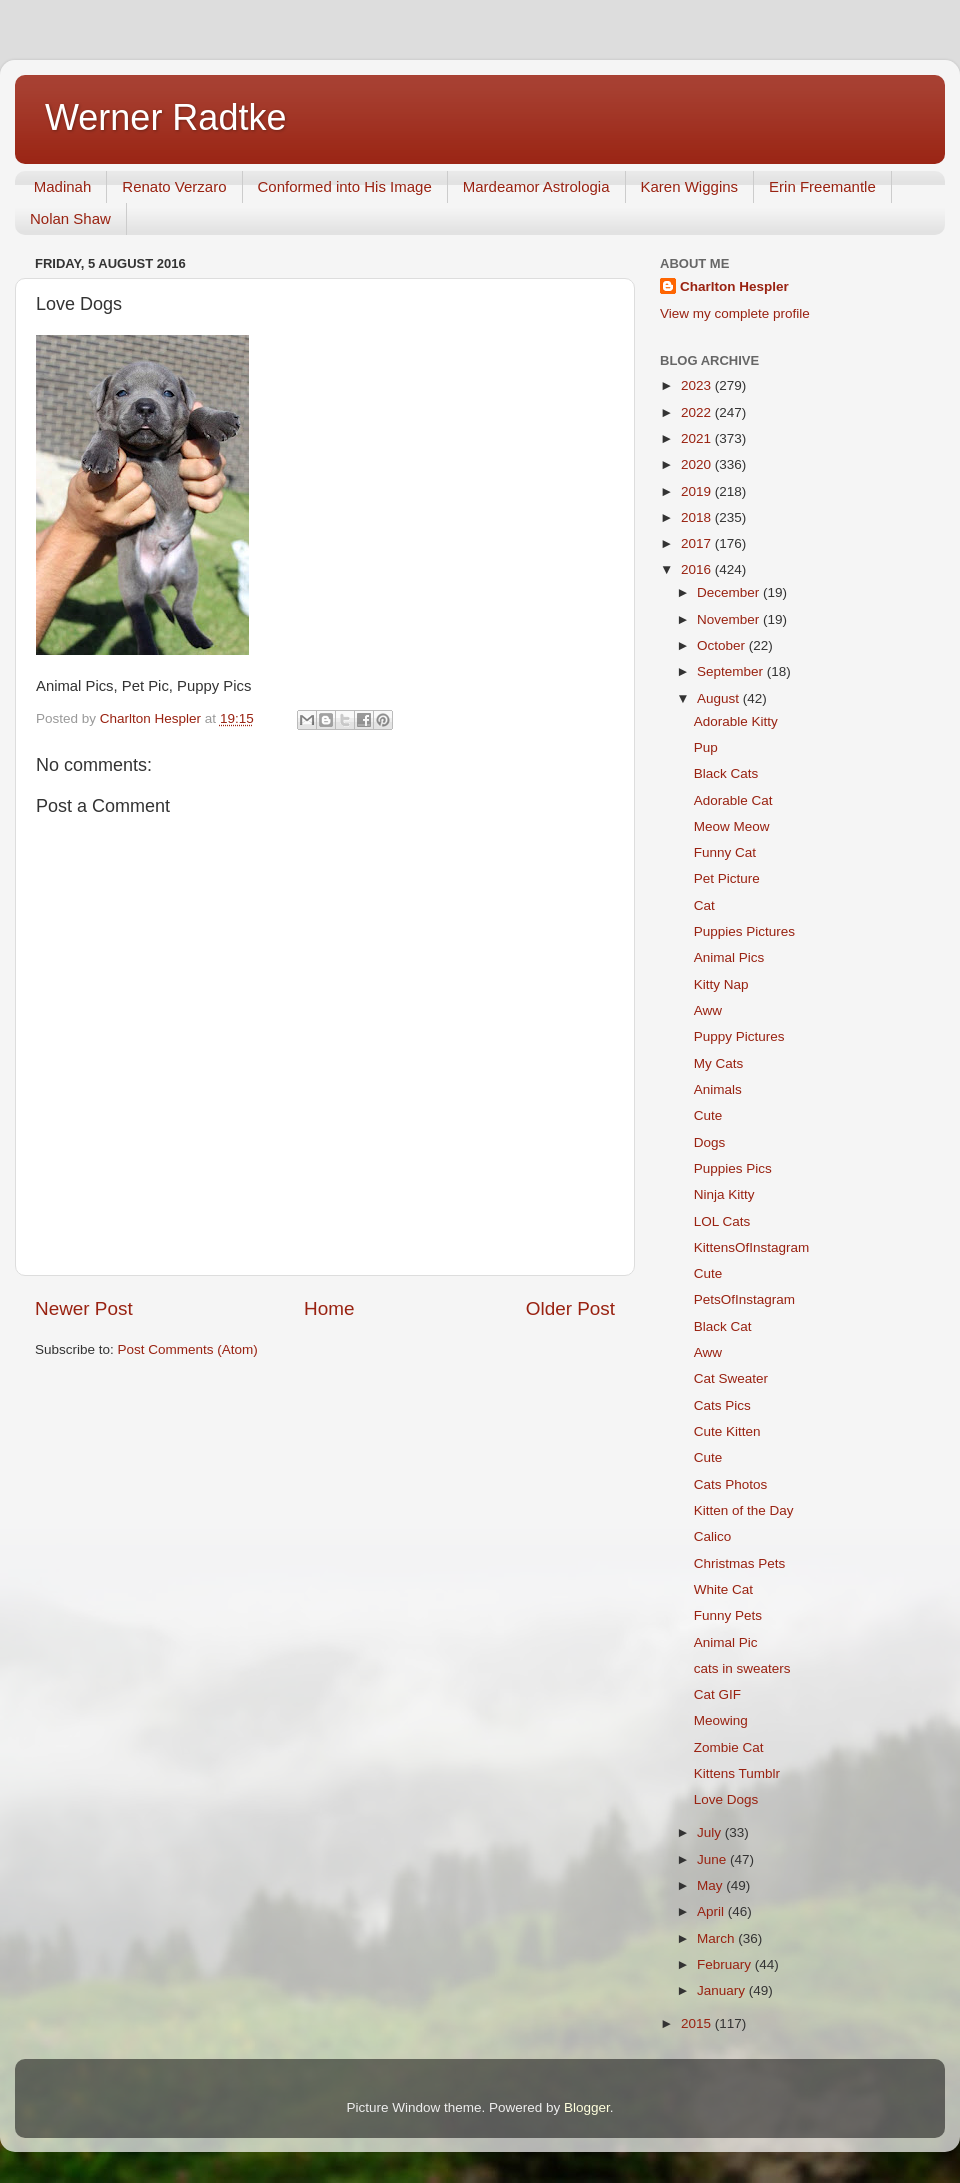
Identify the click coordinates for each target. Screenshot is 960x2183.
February (726, 1964)
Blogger (587, 2107)
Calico (713, 1536)
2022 (698, 412)
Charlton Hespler (734, 286)
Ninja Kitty (724, 1194)
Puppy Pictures (739, 1036)
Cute (708, 1115)
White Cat (723, 1589)
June (713, 1859)
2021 (698, 438)
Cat (704, 905)
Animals (718, 1089)
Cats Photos (731, 1484)
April (712, 1911)
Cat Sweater (731, 1378)
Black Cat (723, 1326)
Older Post (570, 1308)
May (711, 1885)
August (720, 698)
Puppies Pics (733, 1168)
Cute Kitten (727, 1431)
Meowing (721, 1720)
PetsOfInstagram (744, 1299)
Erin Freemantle (822, 186)
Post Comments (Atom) (188, 1349)
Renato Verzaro (174, 186)
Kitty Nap (721, 984)
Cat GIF (717, 1694)
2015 (698, 2023)
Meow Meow (732, 826)
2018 (698, 517)
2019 (698, 491)
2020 (698, 464)
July (711, 1832)
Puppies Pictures (744, 931)
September (732, 671)
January (723, 1990)
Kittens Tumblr (737, 1773)
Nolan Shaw (70, 218)
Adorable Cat (733, 800)
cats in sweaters (742, 1668)
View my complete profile (735, 313)
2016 (698, 569)
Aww (708, 1010)
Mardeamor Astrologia (536, 186)
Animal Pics (729, 957)
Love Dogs (726, 1799)
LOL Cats (722, 1221)
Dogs (710, 1142)
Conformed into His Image (345, 186)
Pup (706, 747)
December (730, 592)
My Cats (719, 1063)
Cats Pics (722, 1405)
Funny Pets (728, 1615)
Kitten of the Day (744, 1510)
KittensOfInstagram (752, 1247)
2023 (698, 385)
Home (329, 1308)
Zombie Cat (729, 1747)
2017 (698, 543)
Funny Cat (725, 852)
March (717, 1938)
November (730, 619)
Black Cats (726, 773)
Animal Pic (726, 1642)
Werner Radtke (165, 117)
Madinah (63, 186)
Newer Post (84, 1308)
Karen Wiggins (690, 186)
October (723, 645)
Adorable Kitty (736, 721)
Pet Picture (727, 878)
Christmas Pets (740, 1563)
